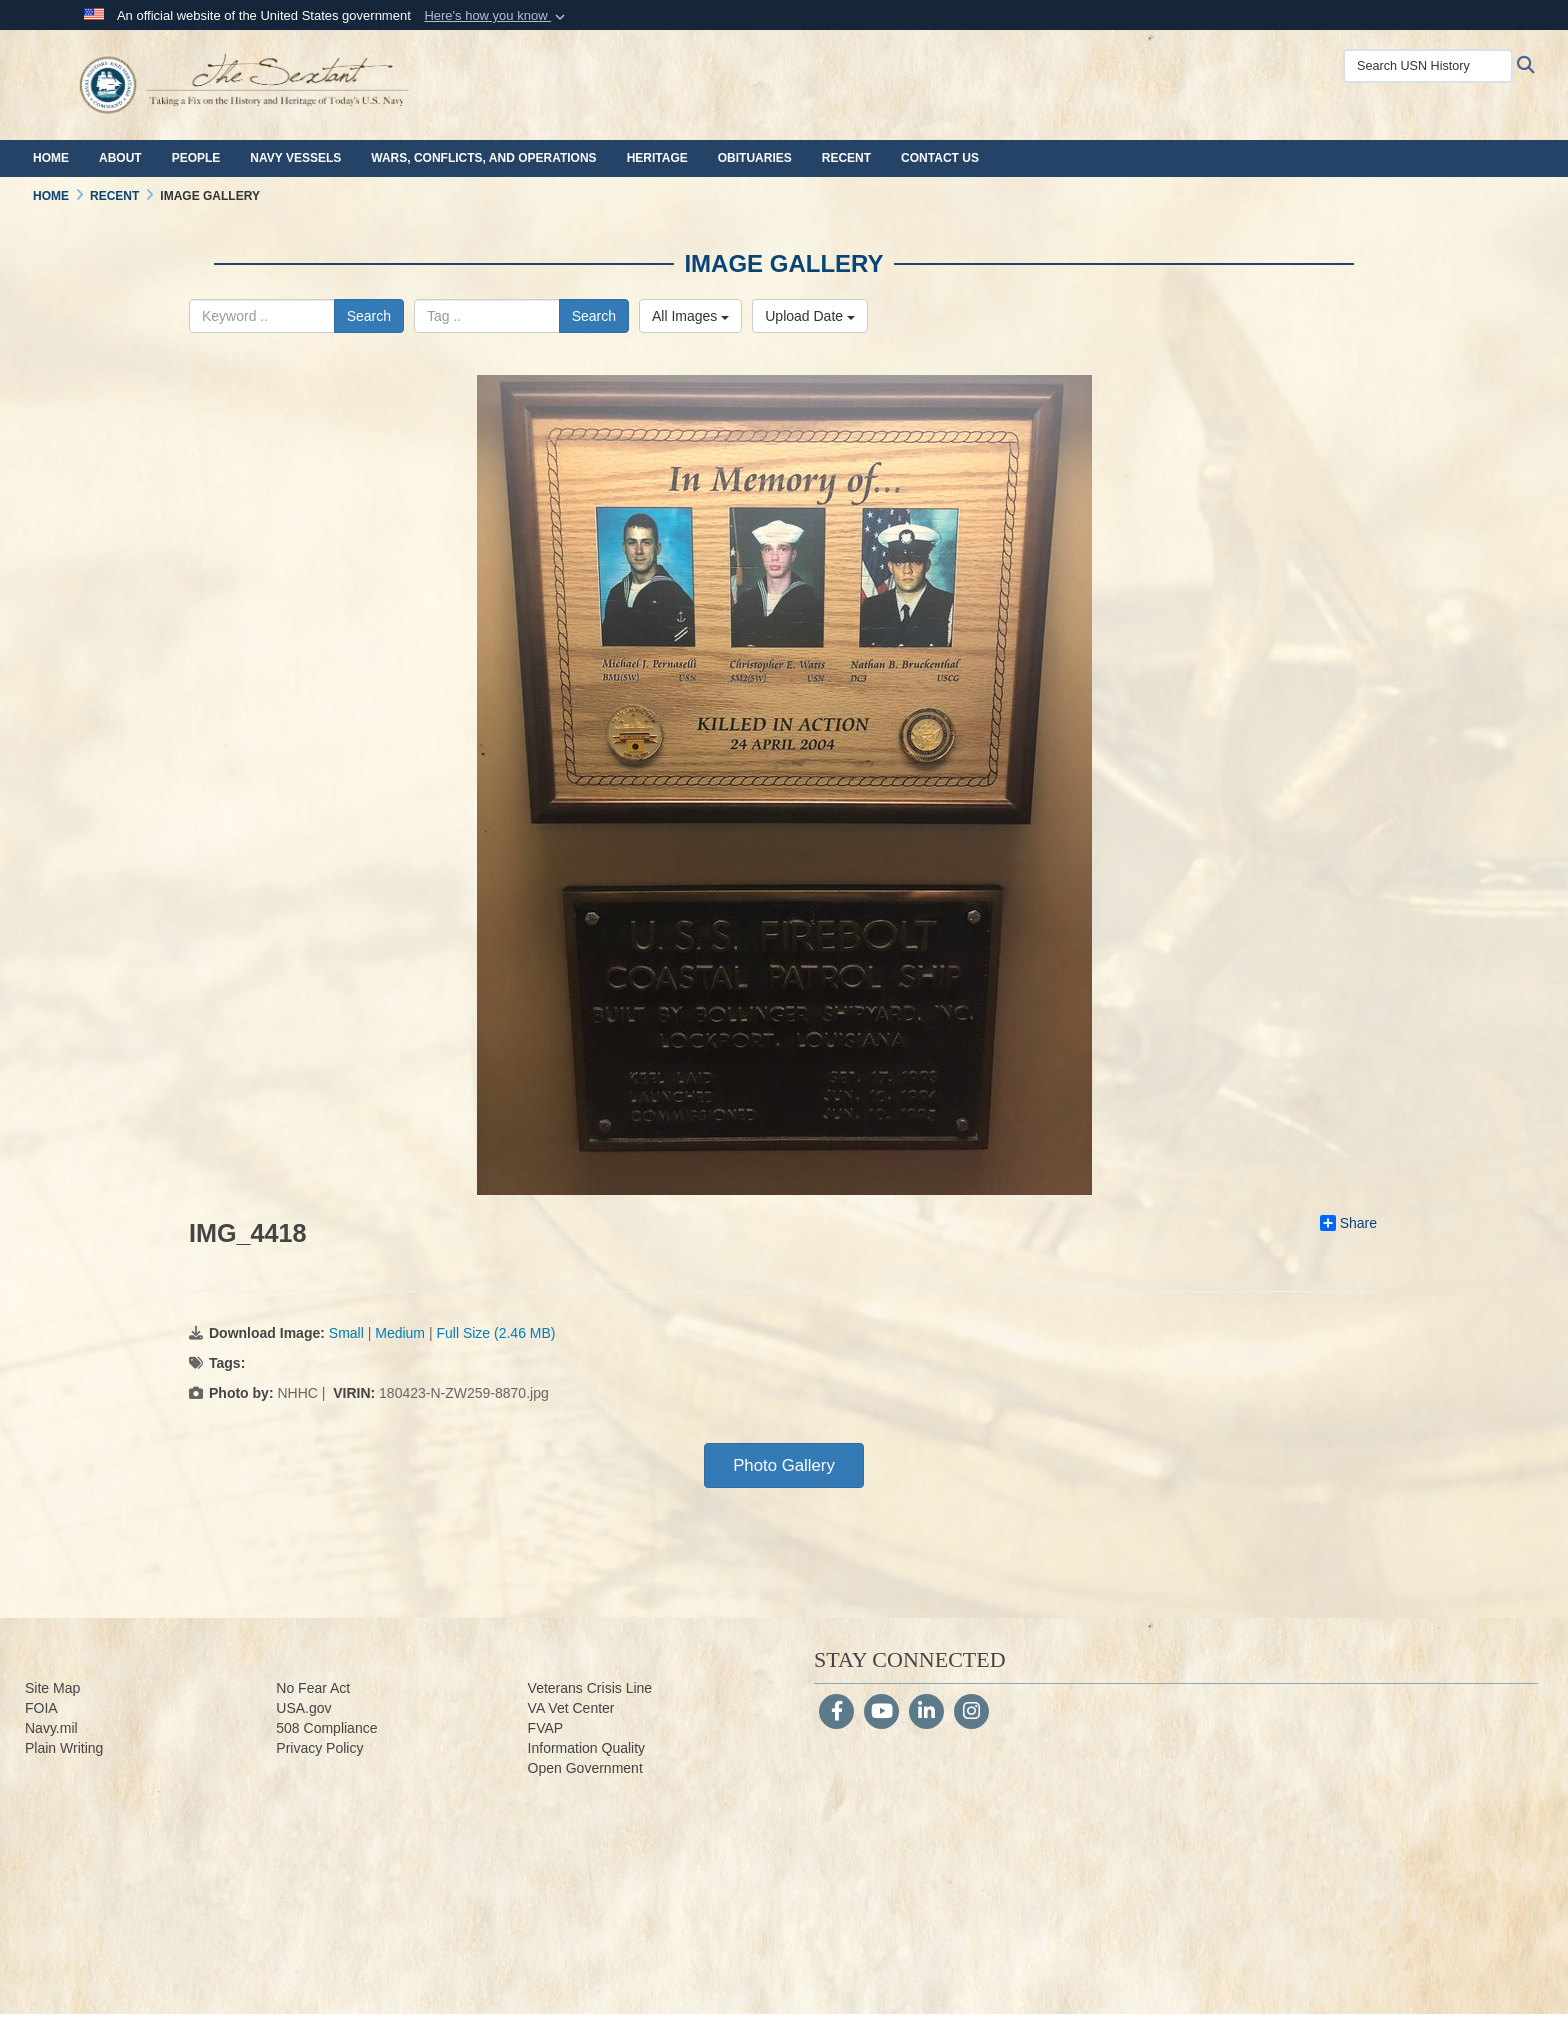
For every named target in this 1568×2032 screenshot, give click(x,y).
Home (51, 158)
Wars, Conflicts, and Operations (483, 158)
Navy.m (48, 1728)
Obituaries (755, 158)
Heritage (657, 158)
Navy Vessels (295, 158)
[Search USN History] (1428, 66)
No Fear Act (313, 1688)
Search (369, 316)
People (196, 158)
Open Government (585, 1768)
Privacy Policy (319, 1748)
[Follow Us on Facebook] (836, 1713)
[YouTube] (881, 1713)
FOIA (41, 1708)
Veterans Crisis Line (590, 1688)
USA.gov (303, 1708)
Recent (846, 158)
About (120, 158)
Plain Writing (64, 1748)
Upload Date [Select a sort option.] (810, 316)
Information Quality (587, 1748)
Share (1348, 1223)
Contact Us (940, 158)
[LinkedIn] (926, 1713)
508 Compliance (326, 1728)
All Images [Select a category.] (690, 316)
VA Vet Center (571, 1708)
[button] (496, 16)
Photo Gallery (784, 1465)
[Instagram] (971, 1713)
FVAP (546, 1728)
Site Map (52, 1688)
